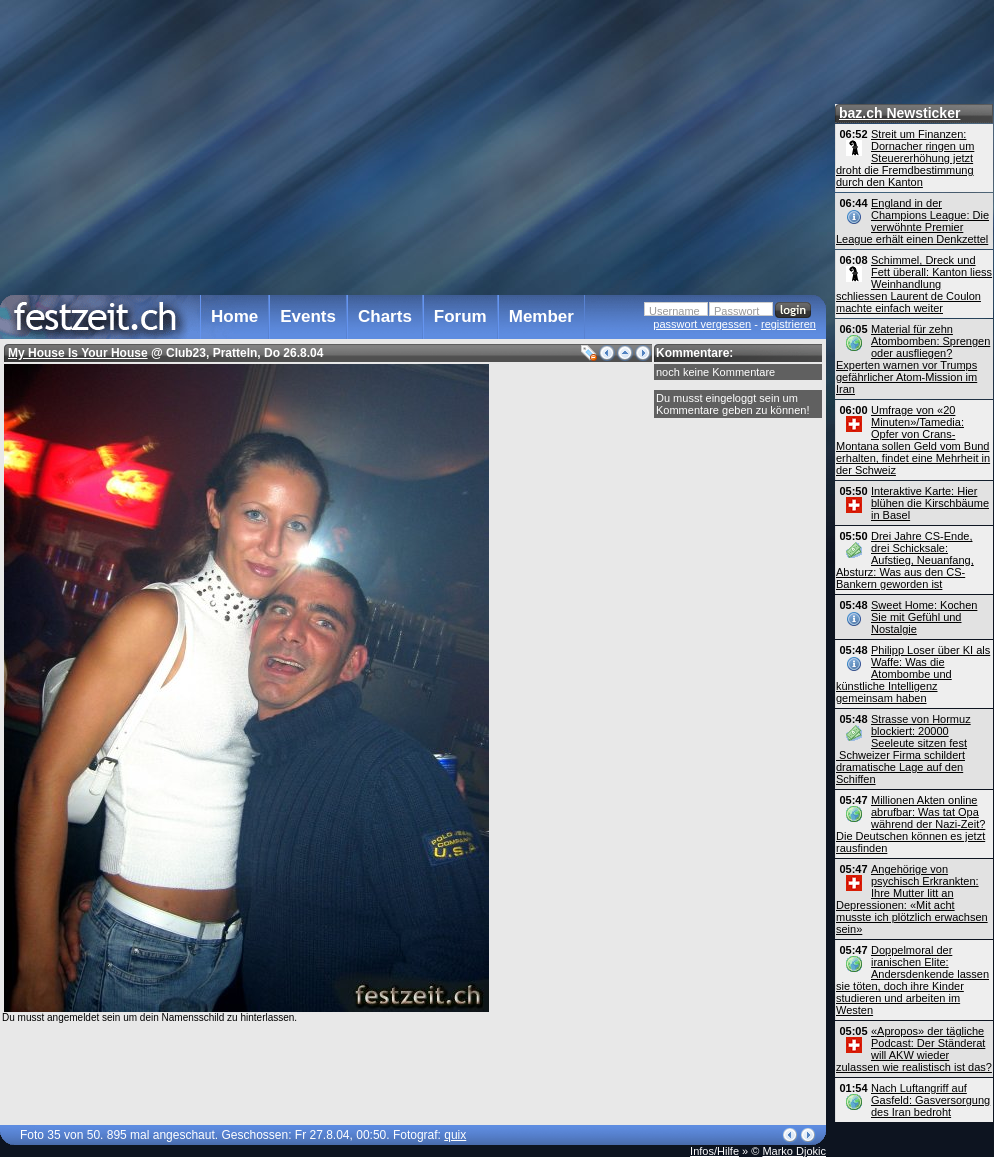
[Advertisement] (408, 144)
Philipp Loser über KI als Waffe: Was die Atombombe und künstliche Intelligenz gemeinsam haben (913, 674)
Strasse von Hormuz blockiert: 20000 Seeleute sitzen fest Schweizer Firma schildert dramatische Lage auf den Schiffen (903, 749)
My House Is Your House (78, 353)
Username (674, 311)
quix (455, 1135)
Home (234, 316)
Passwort (736, 311)
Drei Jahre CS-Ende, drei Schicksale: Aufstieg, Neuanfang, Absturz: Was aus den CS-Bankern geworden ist (905, 560)
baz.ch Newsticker (899, 113)
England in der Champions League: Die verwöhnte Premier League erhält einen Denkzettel (912, 221)
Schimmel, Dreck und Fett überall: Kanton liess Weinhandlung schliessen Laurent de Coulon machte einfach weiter (914, 284)
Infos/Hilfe (714, 1151)
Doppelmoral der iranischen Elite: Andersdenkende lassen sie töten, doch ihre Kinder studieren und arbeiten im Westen (912, 980)
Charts (385, 316)
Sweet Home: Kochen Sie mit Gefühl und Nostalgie (924, 617)
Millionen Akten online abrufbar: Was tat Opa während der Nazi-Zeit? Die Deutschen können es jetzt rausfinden (910, 824)
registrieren (788, 324)
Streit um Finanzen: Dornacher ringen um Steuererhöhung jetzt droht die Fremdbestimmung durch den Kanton (905, 158)
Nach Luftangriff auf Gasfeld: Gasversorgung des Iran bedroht (930, 1100)
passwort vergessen (702, 324)
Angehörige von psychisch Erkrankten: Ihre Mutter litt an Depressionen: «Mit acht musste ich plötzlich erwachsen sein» (912, 899)
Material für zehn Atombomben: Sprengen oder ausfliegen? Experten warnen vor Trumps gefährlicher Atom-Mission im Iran (913, 359)
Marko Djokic (794, 1151)
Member (541, 316)
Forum (460, 316)
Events (308, 316)
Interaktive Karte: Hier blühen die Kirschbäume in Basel (930, 503)
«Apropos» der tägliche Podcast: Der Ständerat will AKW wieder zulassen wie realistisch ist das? (914, 1049)
